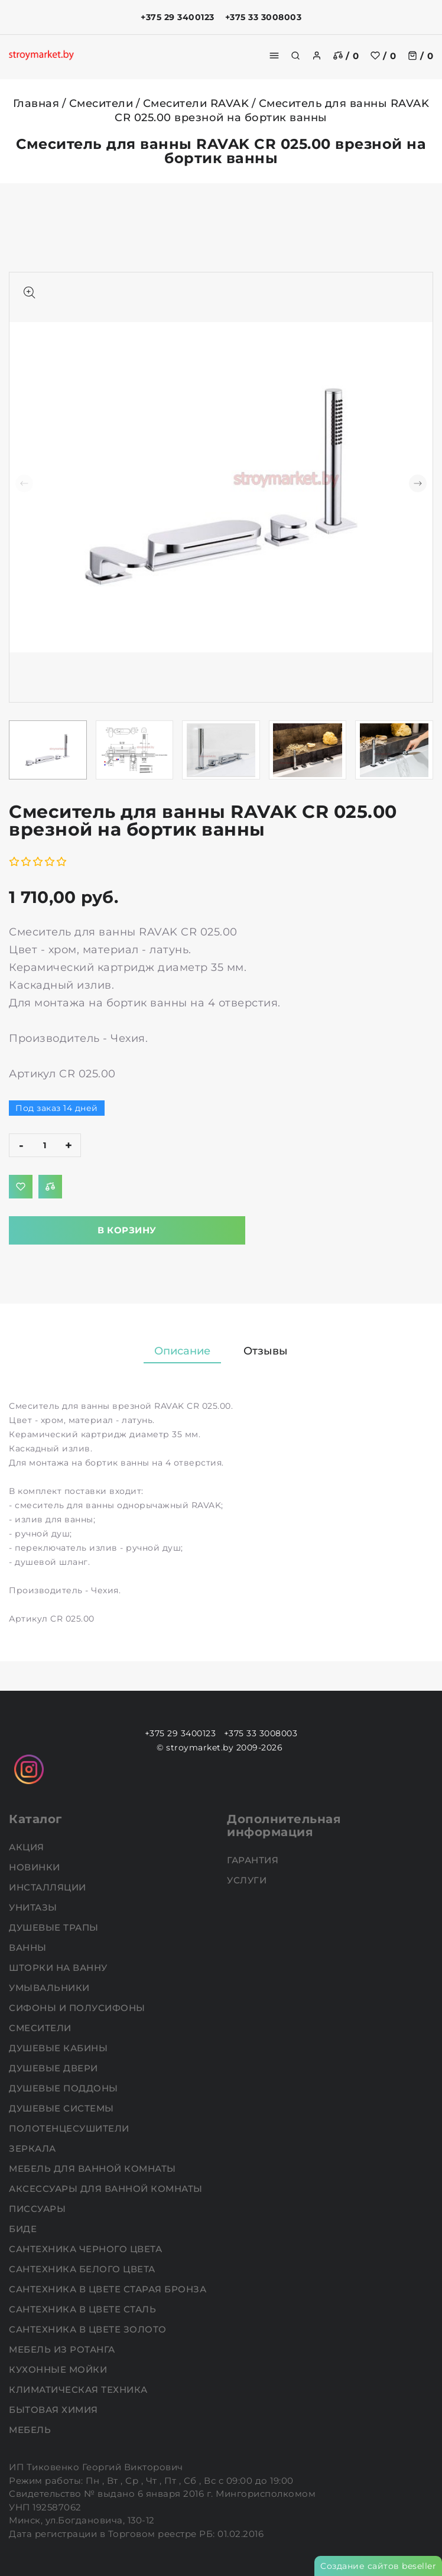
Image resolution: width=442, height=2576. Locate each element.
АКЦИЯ (28, 1847)
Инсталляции (49, 1887)
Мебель (31, 2429)
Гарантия (254, 1860)
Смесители (101, 103)
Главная (36, 103)
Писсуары (39, 2208)
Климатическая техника (79, 2389)
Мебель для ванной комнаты (93, 2168)
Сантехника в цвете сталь (84, 2309)
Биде (24, 2228)
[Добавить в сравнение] (50, 1186)
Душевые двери (54, 2068)
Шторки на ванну (59, 1967)
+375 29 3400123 (177, 17)
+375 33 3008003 (263, 17)
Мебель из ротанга (63, 2349)
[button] (418, 483)
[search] (295, 55)
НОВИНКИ (36, 1867)
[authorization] (316, 55)
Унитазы (34, 1907)
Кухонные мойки (59, 2369)
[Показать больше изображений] (29, 292)
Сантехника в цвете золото (89, 2329)
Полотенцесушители (70, 2128)
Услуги (248, 1880)
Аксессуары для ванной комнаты (107, 2188)
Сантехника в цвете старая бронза (109, 2289)
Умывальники (50, 1987)
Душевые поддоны (65, 2088)
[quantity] (45, 1145)
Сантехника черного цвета (87, 2249)
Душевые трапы (55, 1927)
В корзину (127, 1230)
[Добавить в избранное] (20, 1186)
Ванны (29, 1947)
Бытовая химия (54, 2409)
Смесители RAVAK (196, 103)
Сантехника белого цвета (83, 2269)
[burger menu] (274, 55)
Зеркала (33, 2148)
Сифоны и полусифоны (78, 2007)
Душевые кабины (59, 2048)
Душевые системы (62, 2108)
